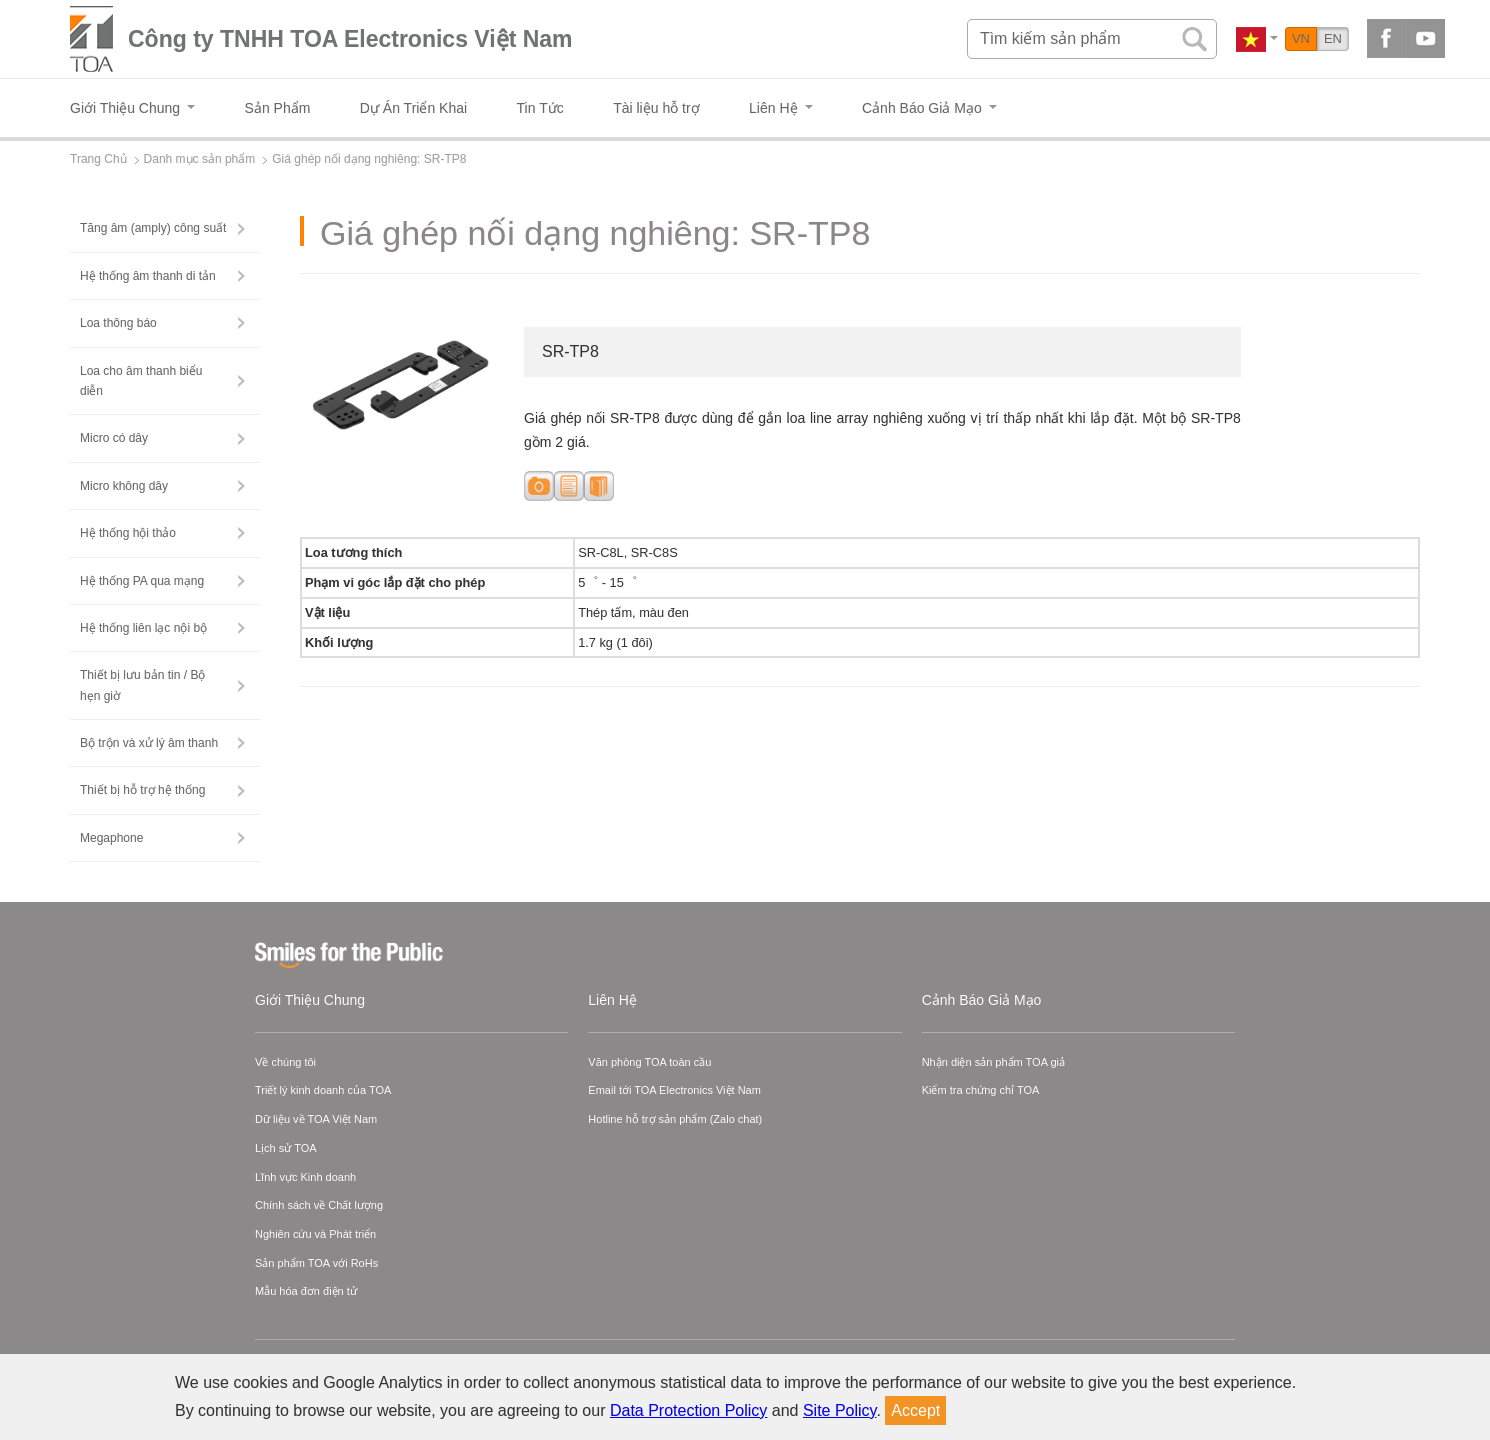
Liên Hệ (612, 1000)
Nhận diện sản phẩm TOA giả (993, 1062)
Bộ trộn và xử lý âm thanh (149, 743)
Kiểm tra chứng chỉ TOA (981, 1090)
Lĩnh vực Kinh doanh (305, 1177)
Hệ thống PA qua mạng (142, 581)
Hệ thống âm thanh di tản (148, 276)
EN (1333, 38)
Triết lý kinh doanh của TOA (323, 1090)
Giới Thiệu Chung (310, 1000)
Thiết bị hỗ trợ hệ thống (142, 790)
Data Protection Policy (688, 1410)
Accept (915, 1410)
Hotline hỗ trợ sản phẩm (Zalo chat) (675, 1119)
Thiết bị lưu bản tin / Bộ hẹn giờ (142, 685)
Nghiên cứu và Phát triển (315, 1234)
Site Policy (840, 1410)
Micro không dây (124, 486)
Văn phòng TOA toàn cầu (649, 1062)
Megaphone (111, 838)
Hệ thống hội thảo (128, 533)
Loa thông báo (118, 323)
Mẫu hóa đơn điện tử (306, 1291)
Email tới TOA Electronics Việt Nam (674, 1090)
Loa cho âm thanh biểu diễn (141, 381)
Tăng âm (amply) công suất (153, 228)
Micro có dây (114, 438)
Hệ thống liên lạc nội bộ (143, 628)
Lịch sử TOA (286, 1148)
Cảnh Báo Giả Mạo (982, 1000)
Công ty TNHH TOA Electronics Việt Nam (350, 39)
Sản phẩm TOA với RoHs (316, 1263)
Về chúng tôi (285, 1062)
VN (1301, 38)
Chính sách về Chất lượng (319, 1205)
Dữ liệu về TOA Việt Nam (316, 1119)
